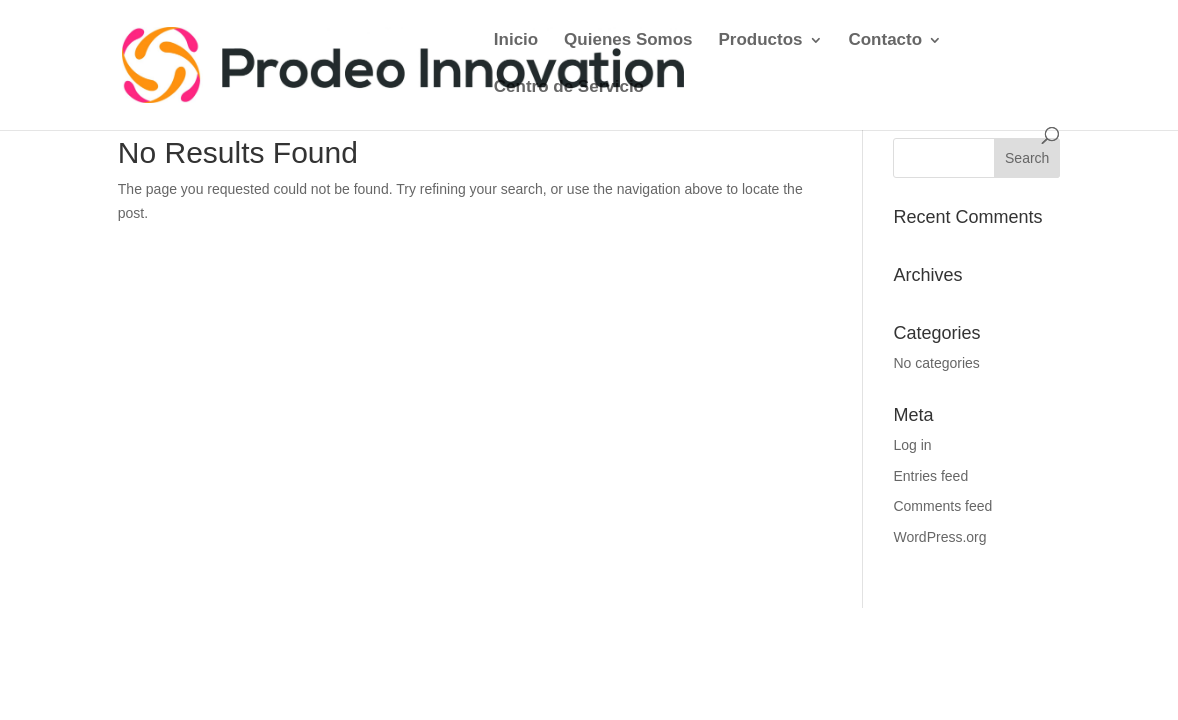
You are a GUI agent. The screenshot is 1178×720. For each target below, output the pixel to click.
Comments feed (942, 506)
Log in (912, 445)
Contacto (885, 41)
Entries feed (930, 476)
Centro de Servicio (569, 88)
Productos (760, 41)
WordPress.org (939, 537)
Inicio (516, 41)
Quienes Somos (628, 41)
